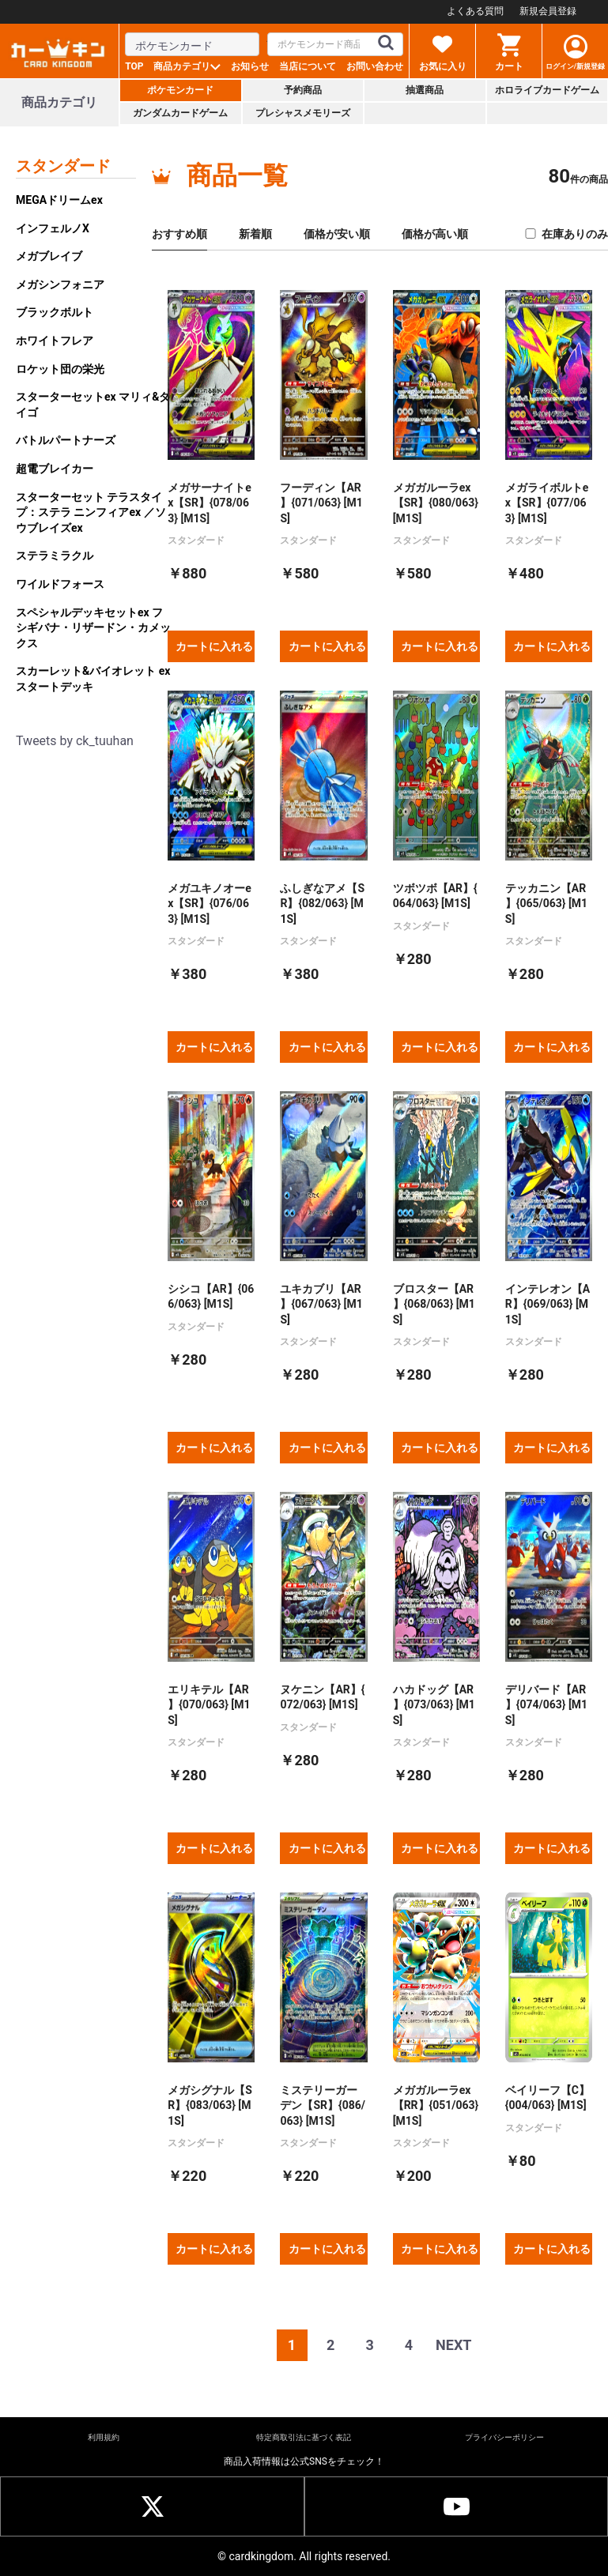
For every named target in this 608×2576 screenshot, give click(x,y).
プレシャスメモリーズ (302, 113)
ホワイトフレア (54, 340)
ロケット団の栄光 (60, 369)
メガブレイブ (49, 256)
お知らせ (250, 66)
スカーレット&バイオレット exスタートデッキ (93, 679)
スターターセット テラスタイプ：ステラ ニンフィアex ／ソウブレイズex (91, 512)
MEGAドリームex (59, 200)
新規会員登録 (547, 11)
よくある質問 (475, 11)
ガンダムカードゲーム (180, 113)
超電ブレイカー (54, 468)
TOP (134, 66)
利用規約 (103, 2437)
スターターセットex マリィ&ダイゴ (93, 404)
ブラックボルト (54, 312)
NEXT (453, 2345)
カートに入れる (214, 646)
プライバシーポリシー (504, 2437)
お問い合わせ (374, 66)
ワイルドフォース (60, 584)
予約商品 (303, 90)
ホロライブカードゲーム (547, 90)
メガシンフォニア (60, 284)
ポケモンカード (180, 90)
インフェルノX (52, 228)
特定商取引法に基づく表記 (303, 2437)
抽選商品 (425, 90)
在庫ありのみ (565, 234)
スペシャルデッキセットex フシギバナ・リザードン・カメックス (93, 628)
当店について (307, 66)
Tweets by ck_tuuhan (75, 740)
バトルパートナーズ (65, 440)
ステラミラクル (54, 555)
